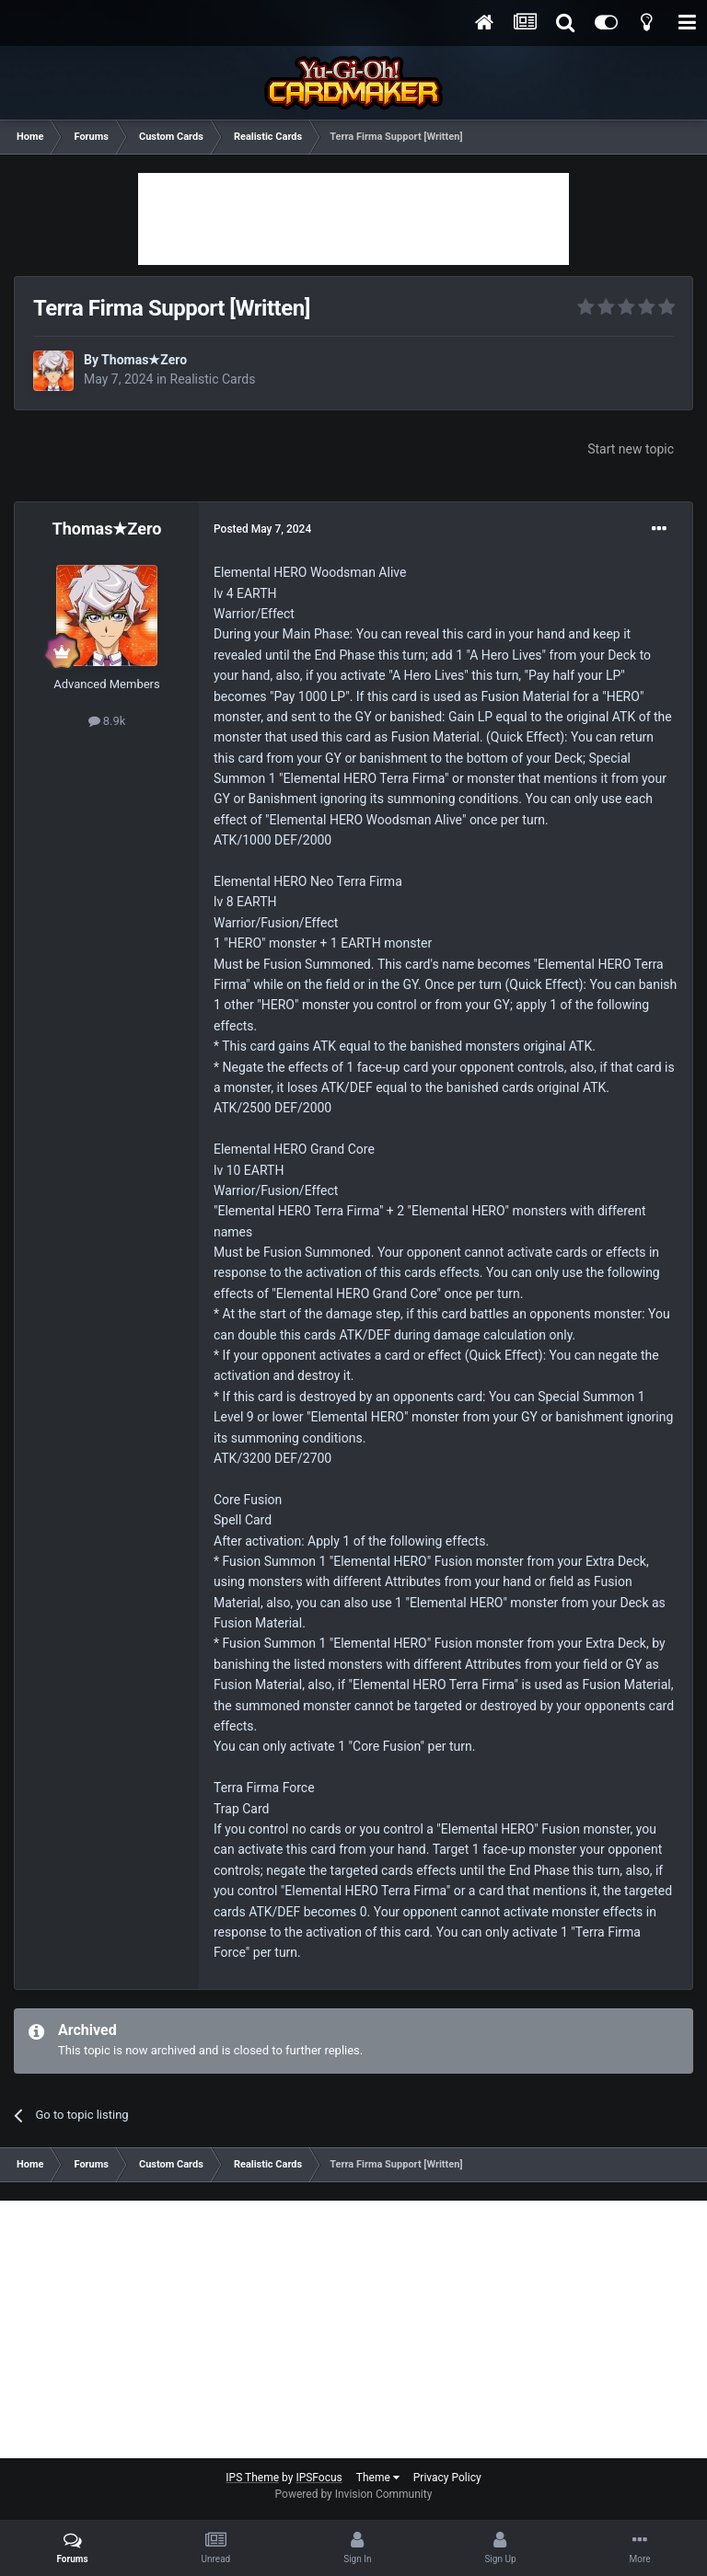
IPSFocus (319, 2477)
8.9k (107, 721)
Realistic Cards (213, 379)
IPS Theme (252, 2477)
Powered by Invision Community (354, 2494)
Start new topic (630, 449)
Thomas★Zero (144, 359)
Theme (378, 2477)
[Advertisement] (353, 219)
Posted (262, 529)
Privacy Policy (447, 2477)
